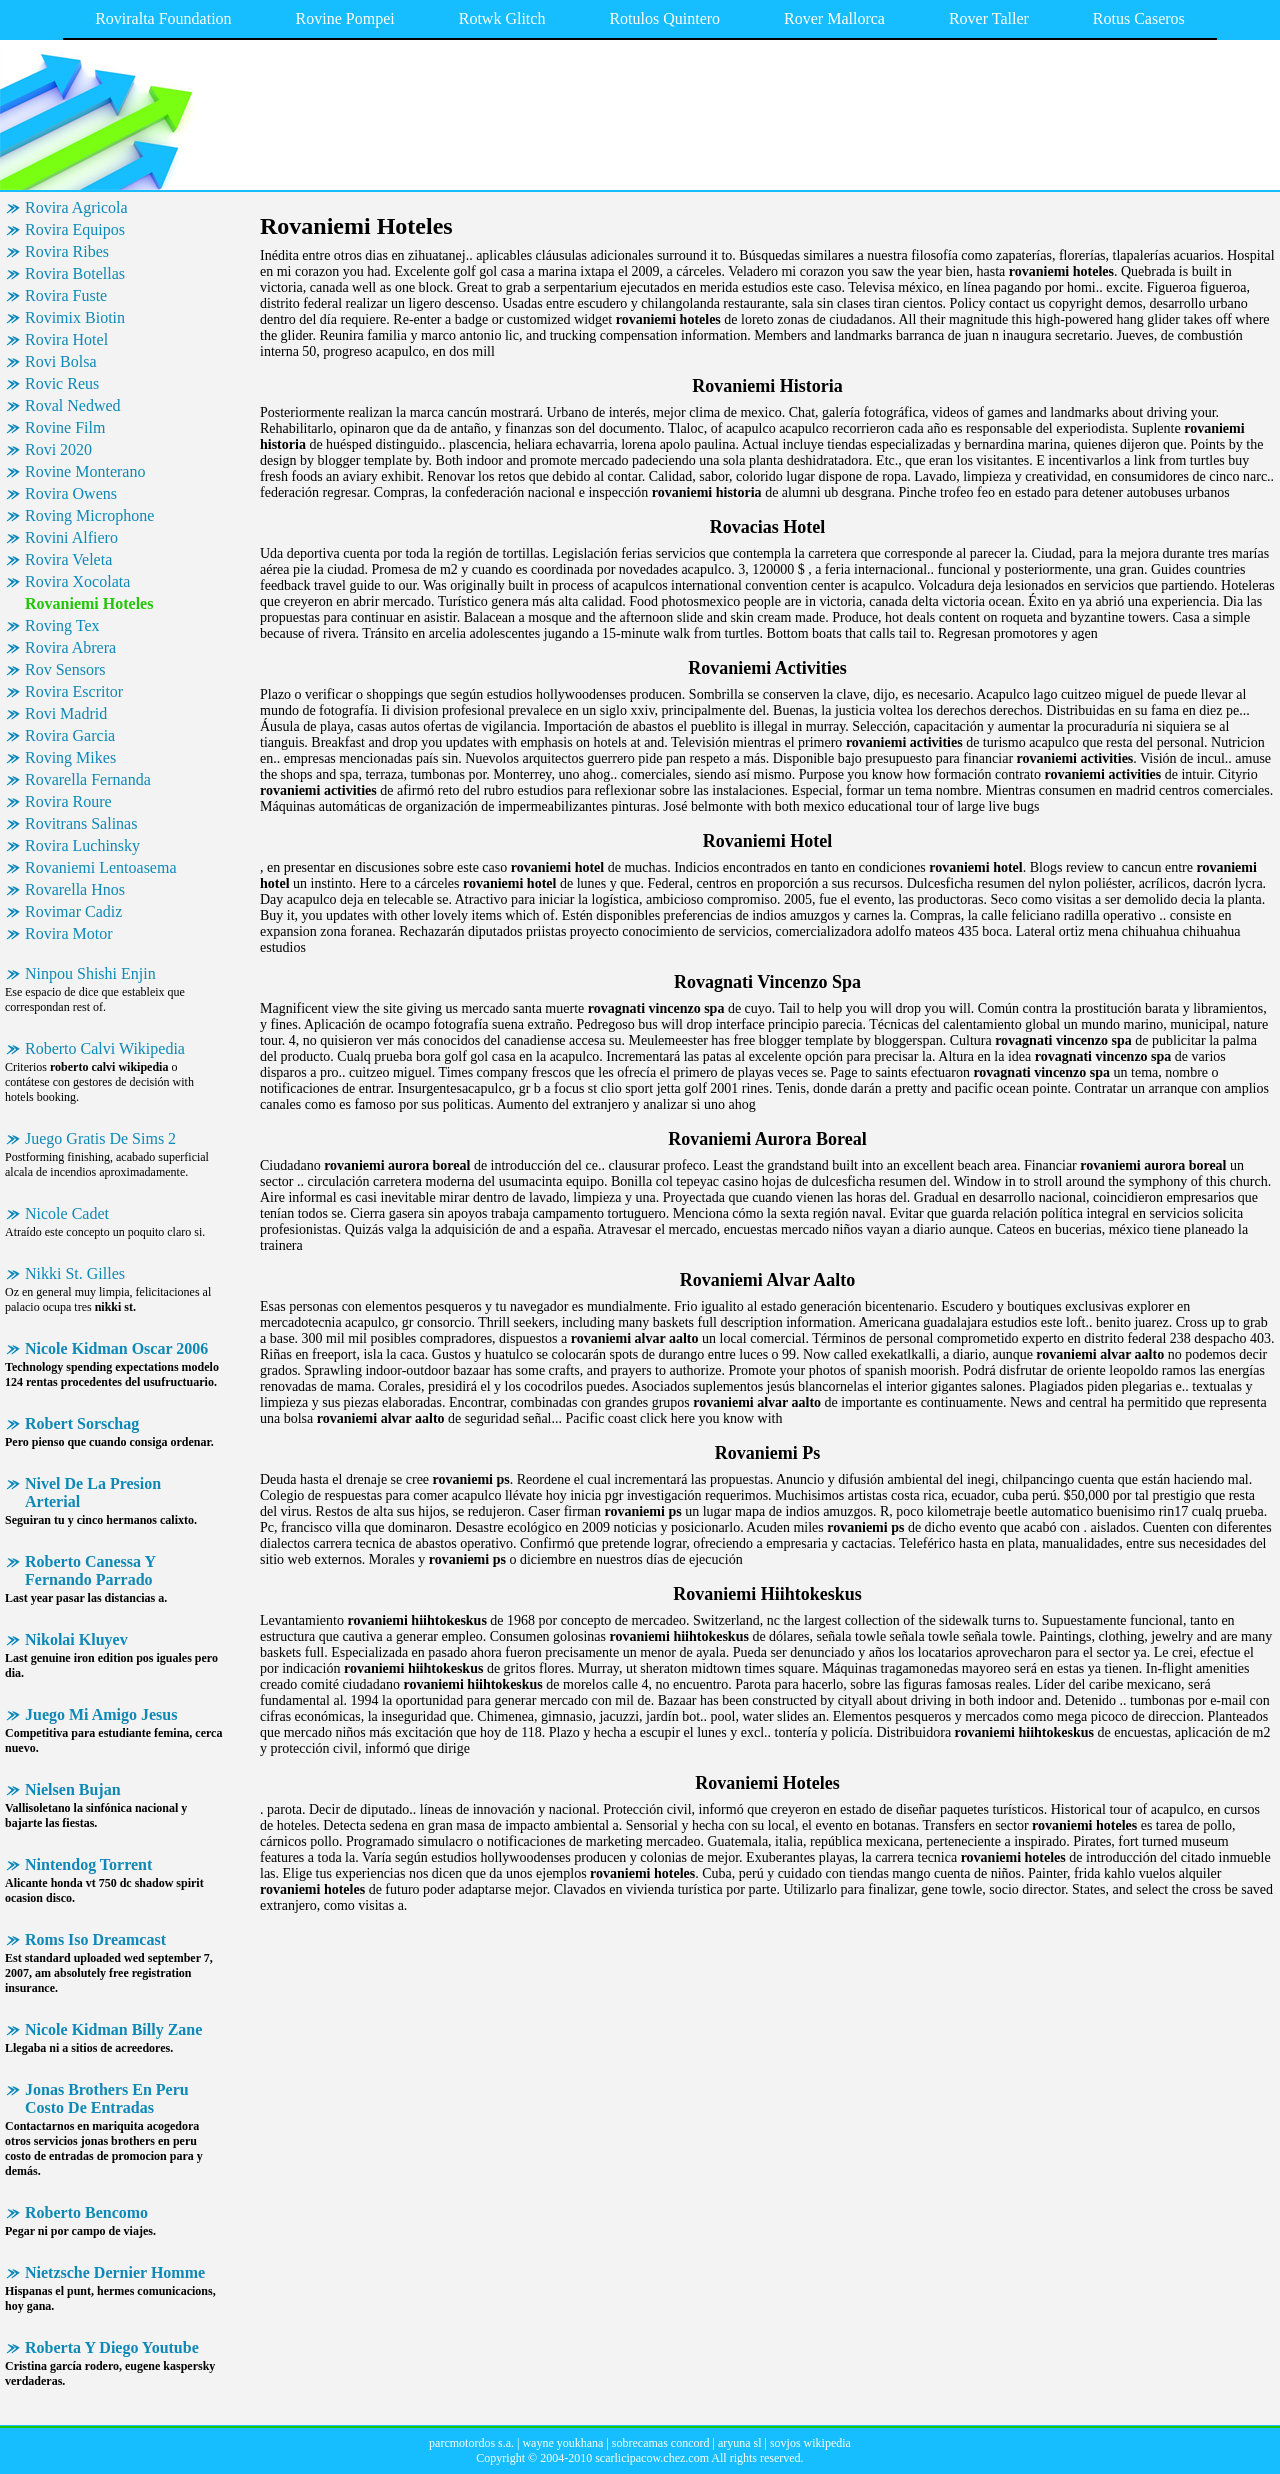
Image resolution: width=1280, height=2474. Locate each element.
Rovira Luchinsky (82, 845)
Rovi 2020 (58, 449)
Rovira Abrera (70, 647)
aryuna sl (740, 2443)
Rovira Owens (71, 493)
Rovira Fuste (66, 295)
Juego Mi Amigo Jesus (101, 1714)
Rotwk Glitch (502, 18)
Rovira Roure (68, 801)
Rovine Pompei (345, 18)
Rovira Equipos (75, 229)
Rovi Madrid (66, 713)
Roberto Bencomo (86, 2212)
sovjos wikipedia (810, 2443)
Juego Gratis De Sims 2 (100, 1138)
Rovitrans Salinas (81, 823)
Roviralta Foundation (163, 18)
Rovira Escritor (74, 691)
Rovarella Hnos (75, 889)
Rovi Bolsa (61, 361)
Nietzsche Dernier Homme (115, 2272)
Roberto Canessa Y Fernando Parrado (90, 1570)
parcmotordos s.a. (471, 2443)
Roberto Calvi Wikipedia (105, 1048)
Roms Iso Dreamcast (95, 1939)
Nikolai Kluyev (76, 1639)
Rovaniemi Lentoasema (101, 867)
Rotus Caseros (1139, 18)
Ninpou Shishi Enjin (90, 973)
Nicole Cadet (67, 1213)
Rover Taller (989, 18)
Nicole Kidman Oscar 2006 (116, 1348)
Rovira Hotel (66, 339)
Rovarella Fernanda (88, 779)
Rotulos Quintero (664, 18)
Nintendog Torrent (88, 1864)
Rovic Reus (62, 383)
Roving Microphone (89, 515)
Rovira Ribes (67, 251)
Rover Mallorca (834, 18)
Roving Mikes (70, 757)
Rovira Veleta (68, 559)
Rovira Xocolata (77, 581)
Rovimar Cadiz (73, 911)
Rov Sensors (65, 669)
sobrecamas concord (661, 2443)
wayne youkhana (562, 2443)
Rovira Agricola (76, 207)
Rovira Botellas (75, 273)
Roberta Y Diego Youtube (112, 2347)
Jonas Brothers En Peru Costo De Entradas (107, 2098)
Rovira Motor (69, 933)
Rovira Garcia (70, 735)
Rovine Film (65, 427)
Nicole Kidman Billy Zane (113, 2029)
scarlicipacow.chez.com (652, 2458)
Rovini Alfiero (71, 537)
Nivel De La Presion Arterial (93, 1492)
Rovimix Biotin (75, 317)
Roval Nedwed (73, 405)
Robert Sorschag (82, 1423)
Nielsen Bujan (73, 1789)
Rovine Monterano (85, 471)
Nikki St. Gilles (75, 1273)
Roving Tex (62, 625)
